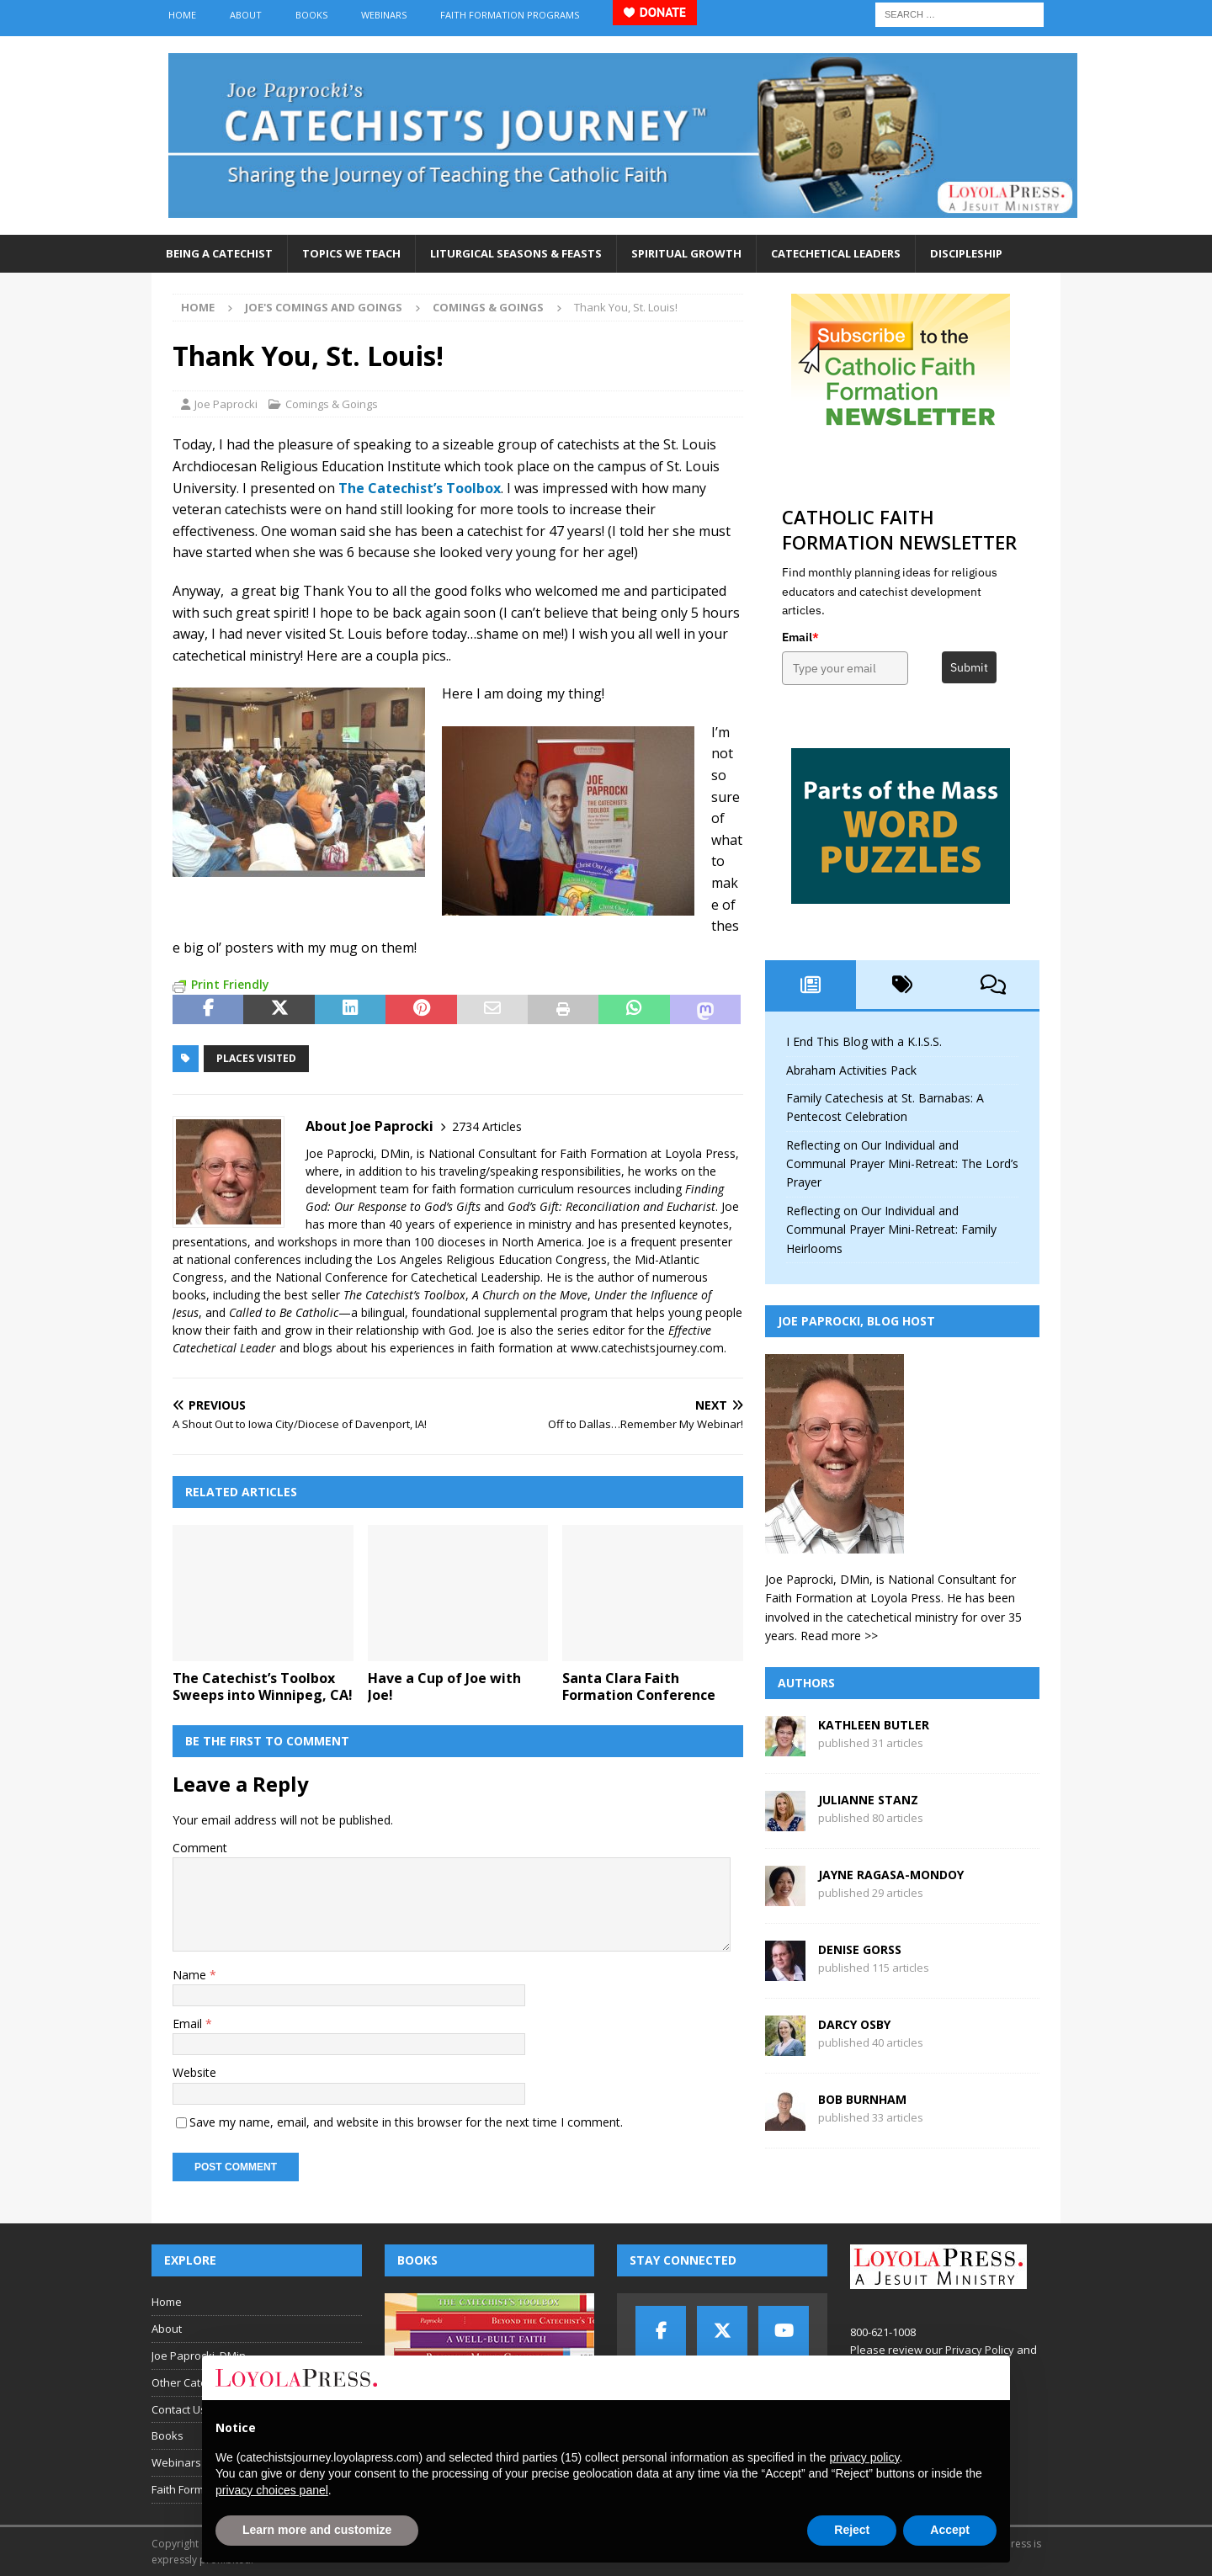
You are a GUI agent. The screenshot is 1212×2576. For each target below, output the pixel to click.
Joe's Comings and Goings (323, 307)
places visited (256, 1058)
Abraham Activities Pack (851, 1070)
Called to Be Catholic (283, 1312)
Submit (969, 667)
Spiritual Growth (686, 253)
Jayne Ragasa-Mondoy (891, 1875)
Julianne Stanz (868, 1800)
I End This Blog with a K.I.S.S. (864, 1041)
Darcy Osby (854, 2024)
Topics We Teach (351, 253)
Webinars (384, 14)
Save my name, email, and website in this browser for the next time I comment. (406, 2122)
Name (191, 1975)
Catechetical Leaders (836, 253)
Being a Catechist (219, 253)
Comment (200, 1848)
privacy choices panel (271, 2490)
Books (311, 14)
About (246, 14)
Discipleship (966, 253)
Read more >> (839, 1636)
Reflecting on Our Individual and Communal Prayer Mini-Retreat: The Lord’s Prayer (902, 1164)
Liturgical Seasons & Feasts (516, 253)
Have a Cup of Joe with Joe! (444, 1687)
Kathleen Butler (873, 1725)
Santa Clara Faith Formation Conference (638, 1687)
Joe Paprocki (226, 404)
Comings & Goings (331, 404)
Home (182, 14)
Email (189, 2024)
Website (194, 2072)
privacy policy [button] (864, 2457)
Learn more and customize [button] (316, 2529)
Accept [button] (950, 2529)
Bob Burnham (862, 2099)
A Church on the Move (529, 1295)
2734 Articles (487, 1126)
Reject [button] (851, 2529)
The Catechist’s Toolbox (404, 1295)
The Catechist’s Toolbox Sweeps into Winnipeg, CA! (263, 1687)
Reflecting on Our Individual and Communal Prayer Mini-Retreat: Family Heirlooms (891, 1229)
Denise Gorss (859, 1949)
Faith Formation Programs (509, 14)
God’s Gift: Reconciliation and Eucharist (611, 1206)
